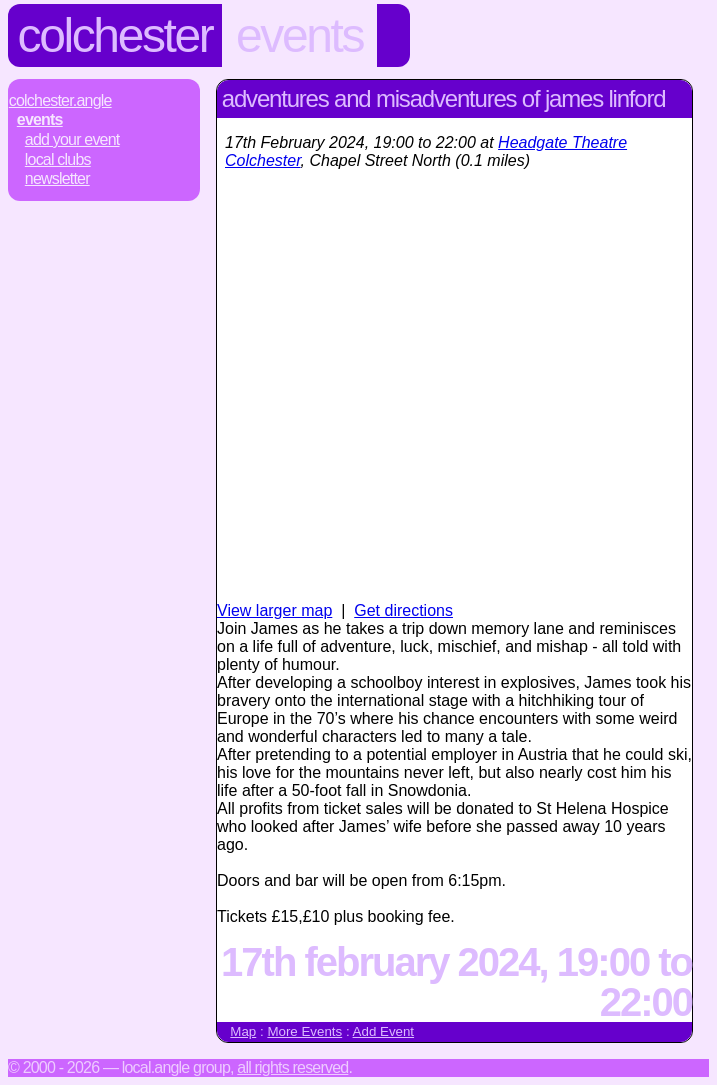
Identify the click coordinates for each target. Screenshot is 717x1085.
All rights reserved (292, 1067)
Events (299, 35)
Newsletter (57, 178)
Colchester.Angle (60, 100)
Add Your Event (72, 139)
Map (243, 1031)
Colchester (115, 35)
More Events (304, 1031)
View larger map (274, 610)
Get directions (403, 610)
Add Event (384, 1031)
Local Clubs (58, 159)
